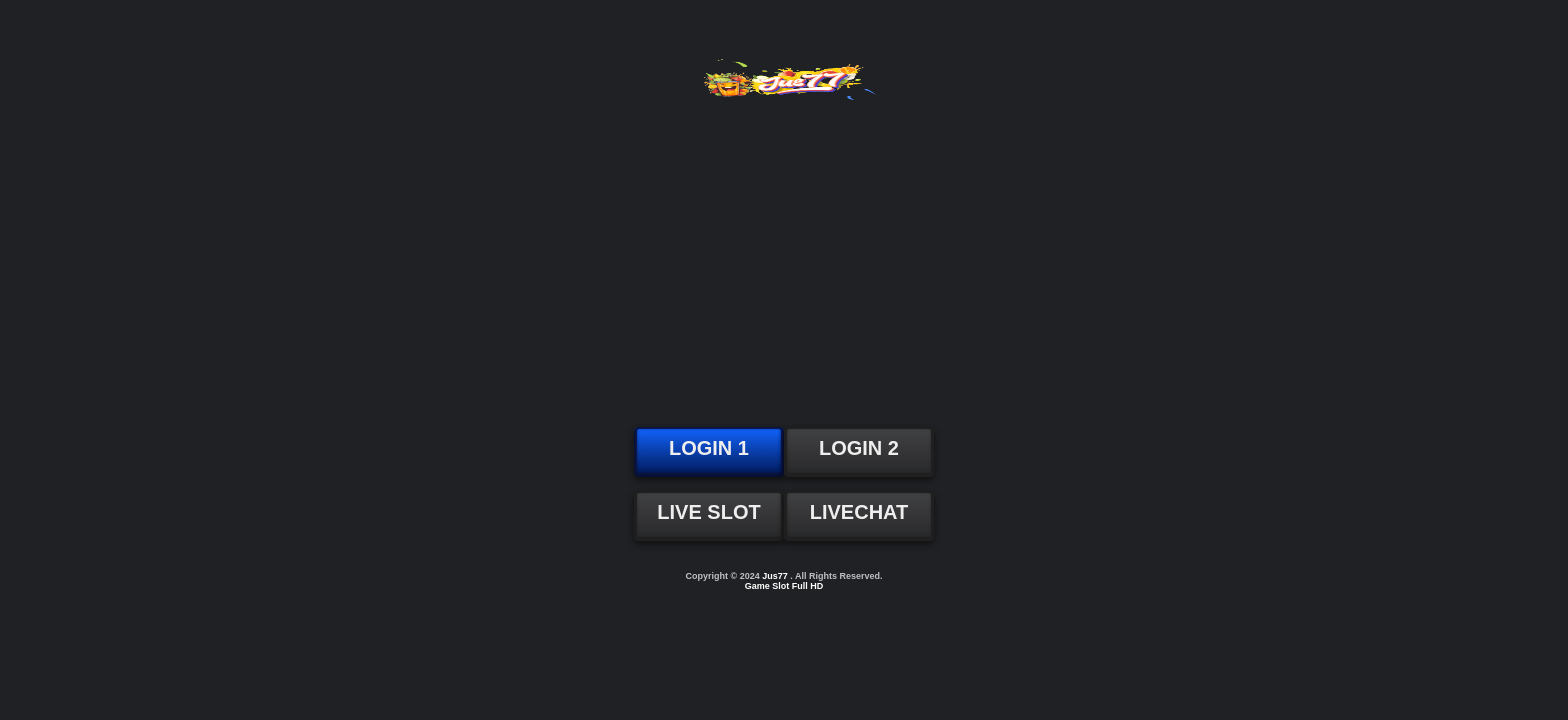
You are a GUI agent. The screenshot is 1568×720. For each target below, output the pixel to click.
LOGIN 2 (859, 448)
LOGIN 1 (709, 448)
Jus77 (775, 576)
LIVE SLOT (708, 512)
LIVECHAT (859, 512)
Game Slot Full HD (784, 586)
